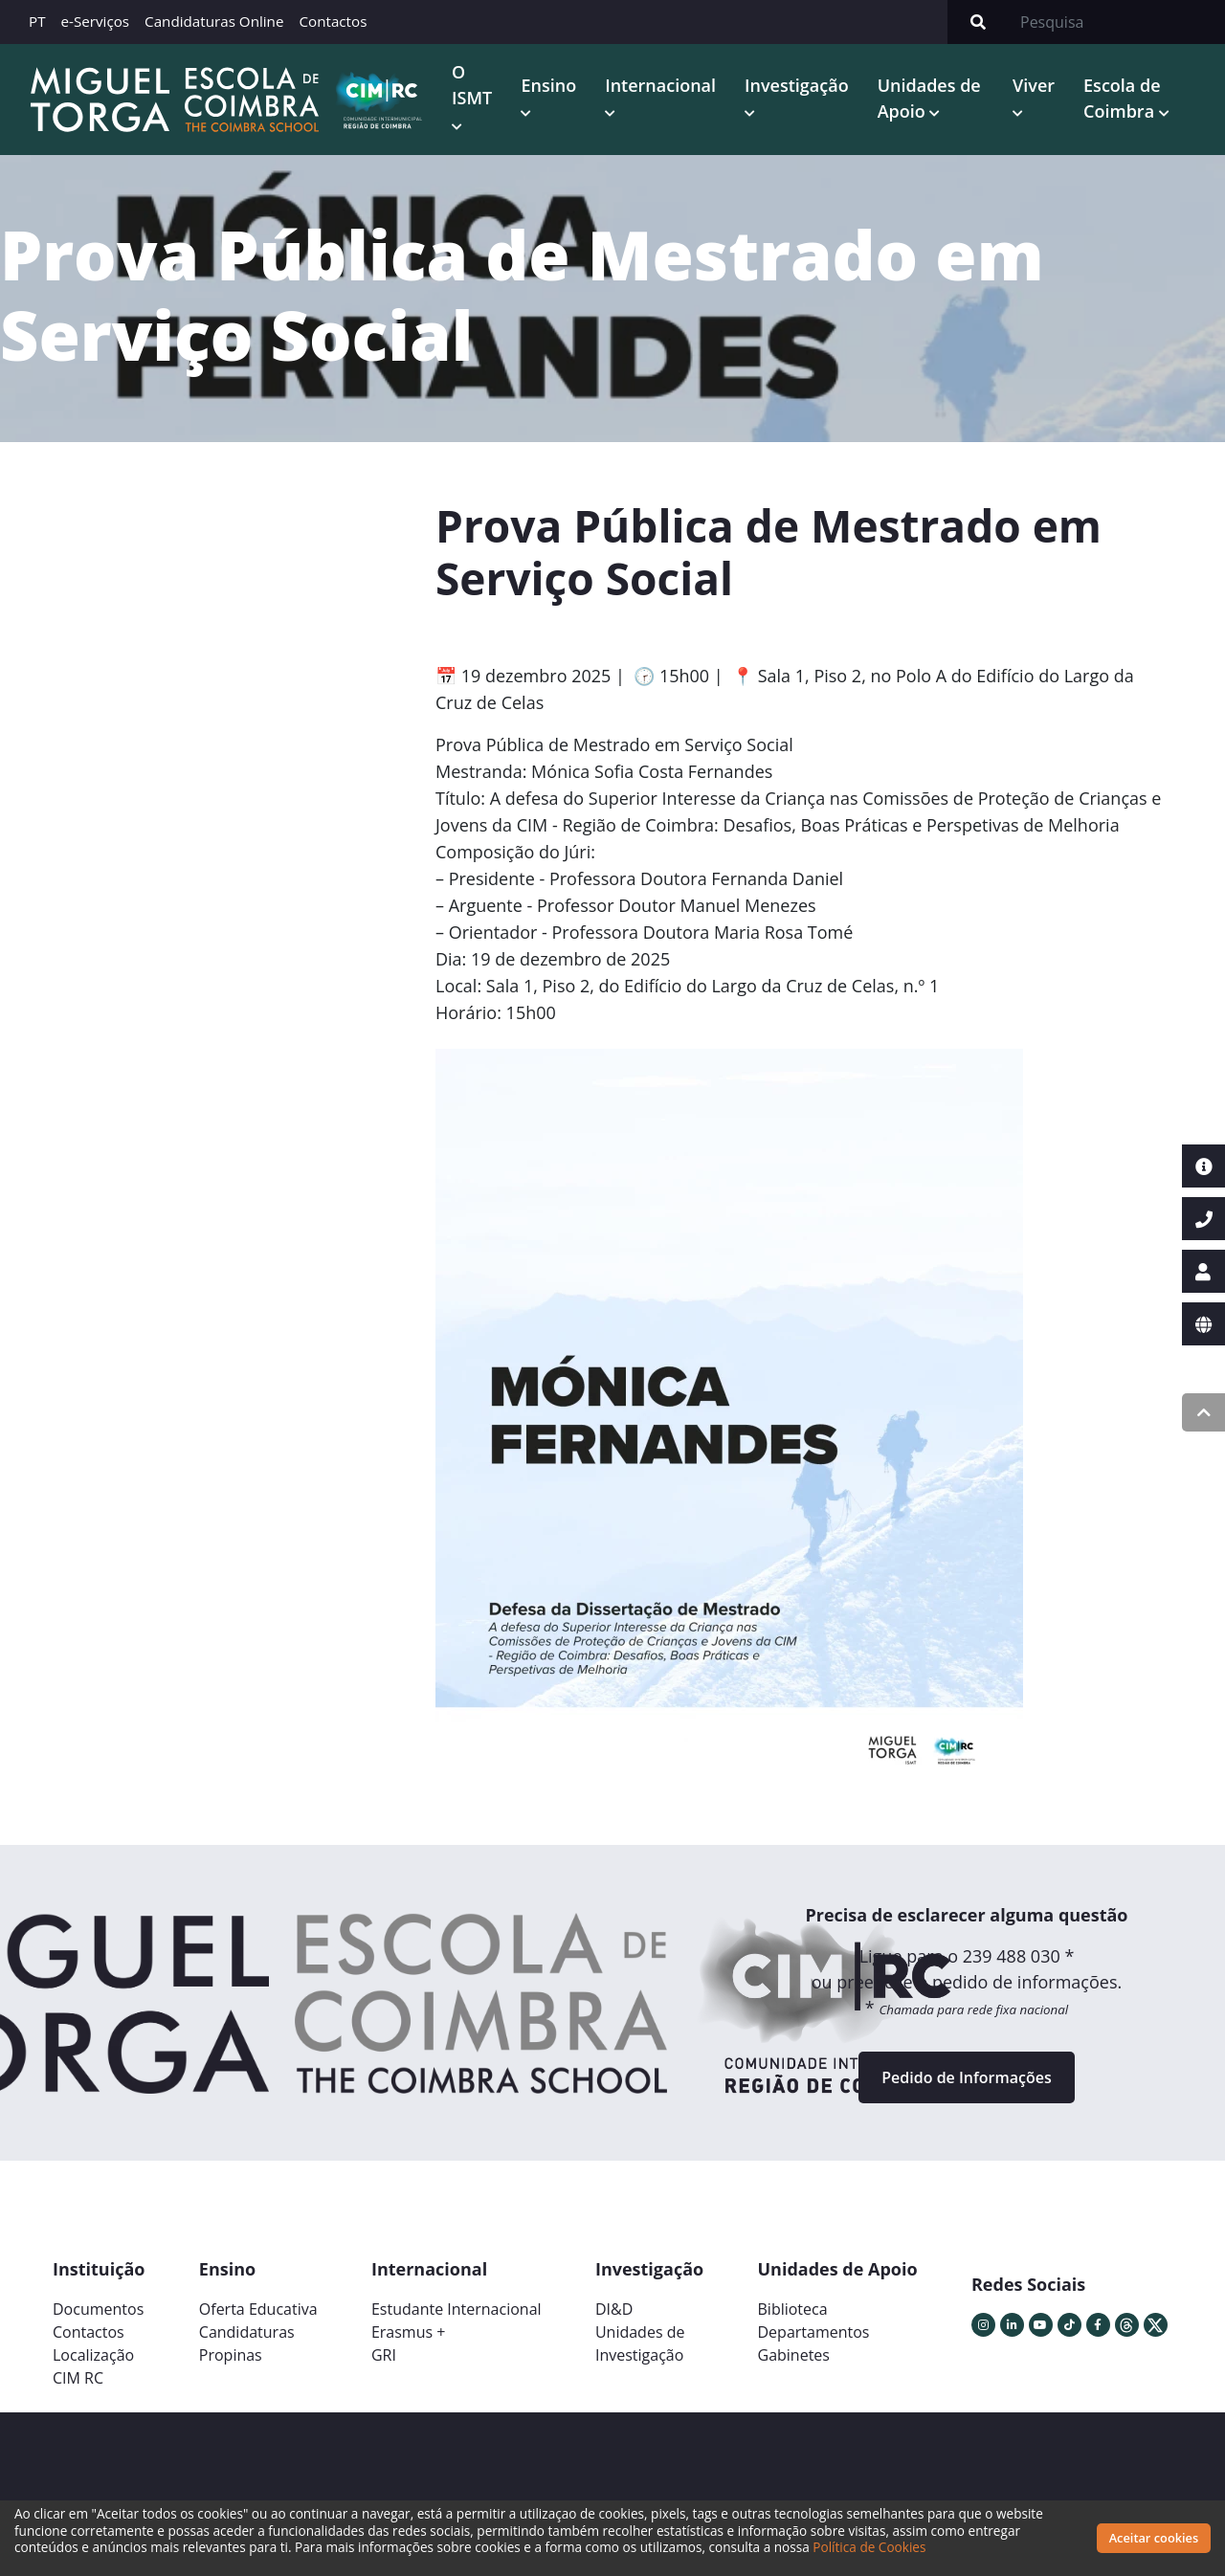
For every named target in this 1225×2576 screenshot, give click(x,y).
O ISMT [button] (472, 84)
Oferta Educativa (258, 2309)
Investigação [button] (797, 85)
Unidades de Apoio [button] (929, 98)
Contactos (333, 21)
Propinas (230, 2354)
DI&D (614, 2309)
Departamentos (814, 2332)
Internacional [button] (660, 85)
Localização (93, 2354)
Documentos (98, 2309)
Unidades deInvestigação (640, 2343)
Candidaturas (247, 2332)
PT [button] (37, 21)
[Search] (1117, 22)
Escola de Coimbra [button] (1121, 98)
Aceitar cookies (1154, 2537)
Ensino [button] (548, 85)
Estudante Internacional (456, 2309)
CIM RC (78, 2377)
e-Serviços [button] (95, 21)
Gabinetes (794, 2354)
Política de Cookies (869, 2547)
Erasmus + (408, 2332)
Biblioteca (793, 2309)
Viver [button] (1034, 85)
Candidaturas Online (214, 21)
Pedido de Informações (966, 2077)
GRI (383, 2354)
